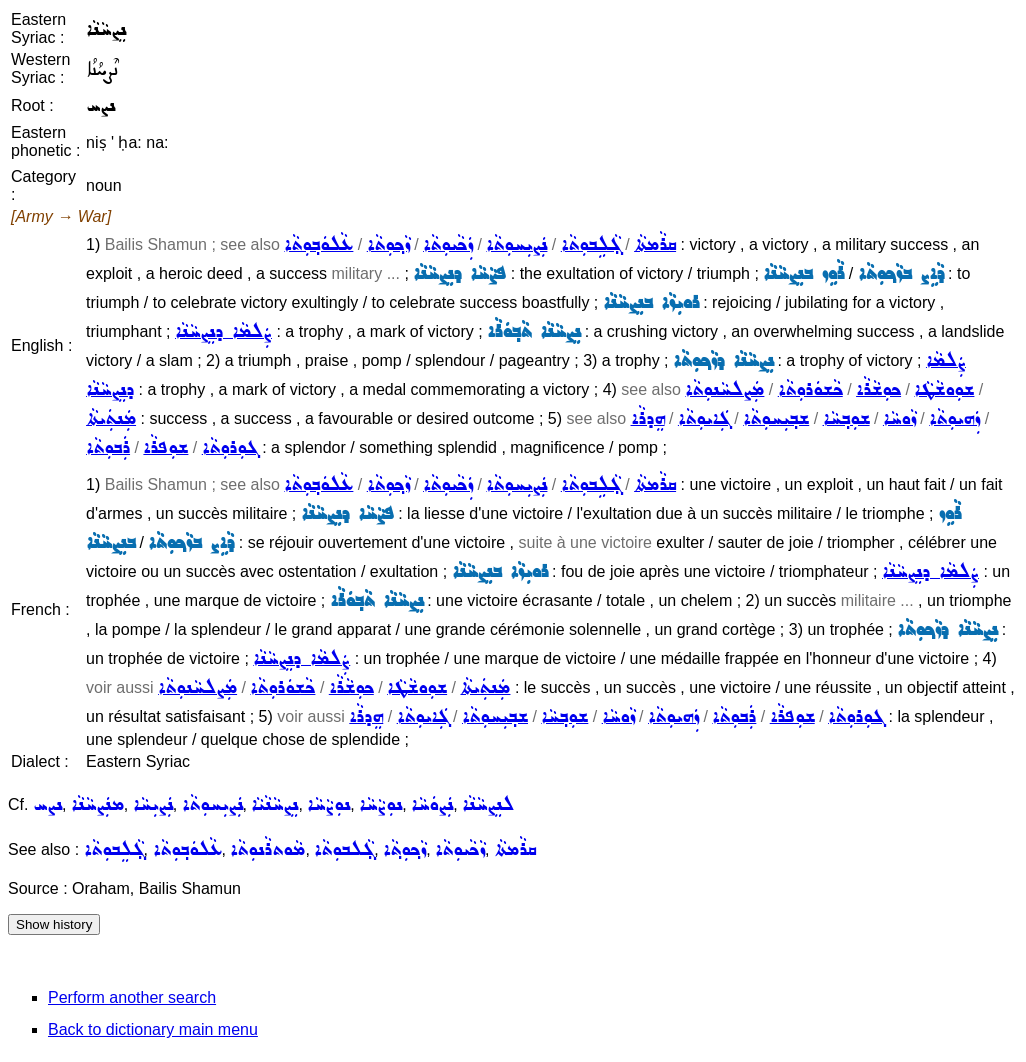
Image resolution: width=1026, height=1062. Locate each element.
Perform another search (132, 997)
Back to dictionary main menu (153, 1029)
